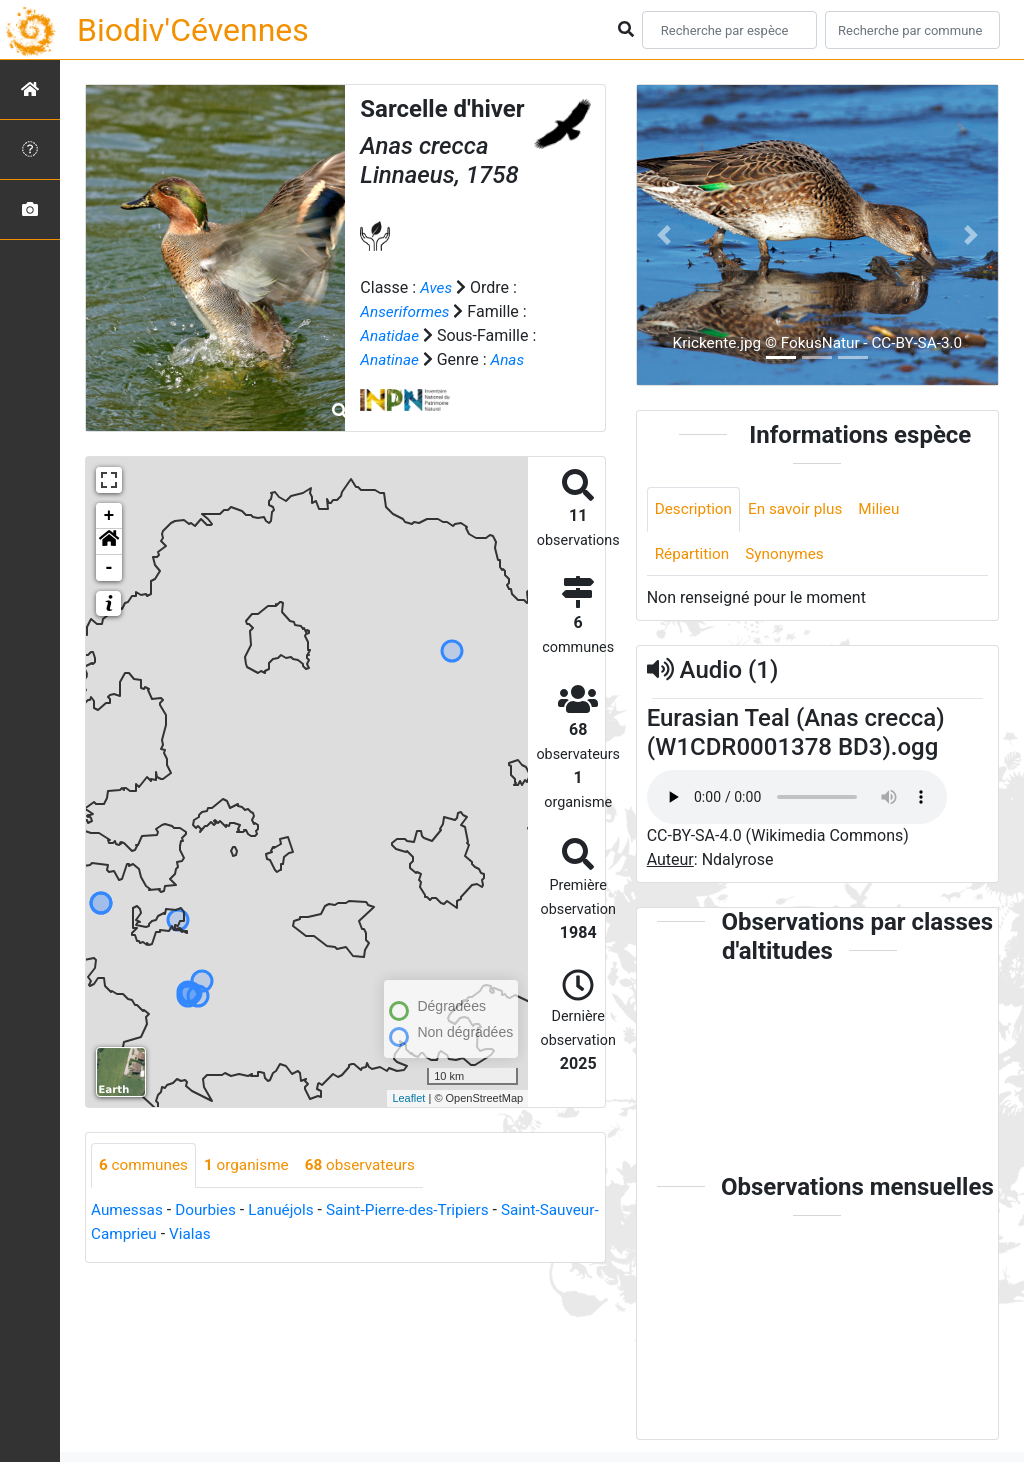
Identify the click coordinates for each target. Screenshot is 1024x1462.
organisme (252, 1165)
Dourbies (210, 1210)
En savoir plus (801, 509)
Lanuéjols (288, 1210)
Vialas (256, 1234)
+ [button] (109, 516)
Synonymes (790, 555)
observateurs (370, 1165)
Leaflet (408, 1098)
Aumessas (128, 1210)
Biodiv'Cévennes (193, 30)
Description (695, 509)
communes (145, 1165)
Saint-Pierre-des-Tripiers (420, 1210)
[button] (109, 542)
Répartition (694, 555)
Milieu (887, 509)
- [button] (109, 568)
